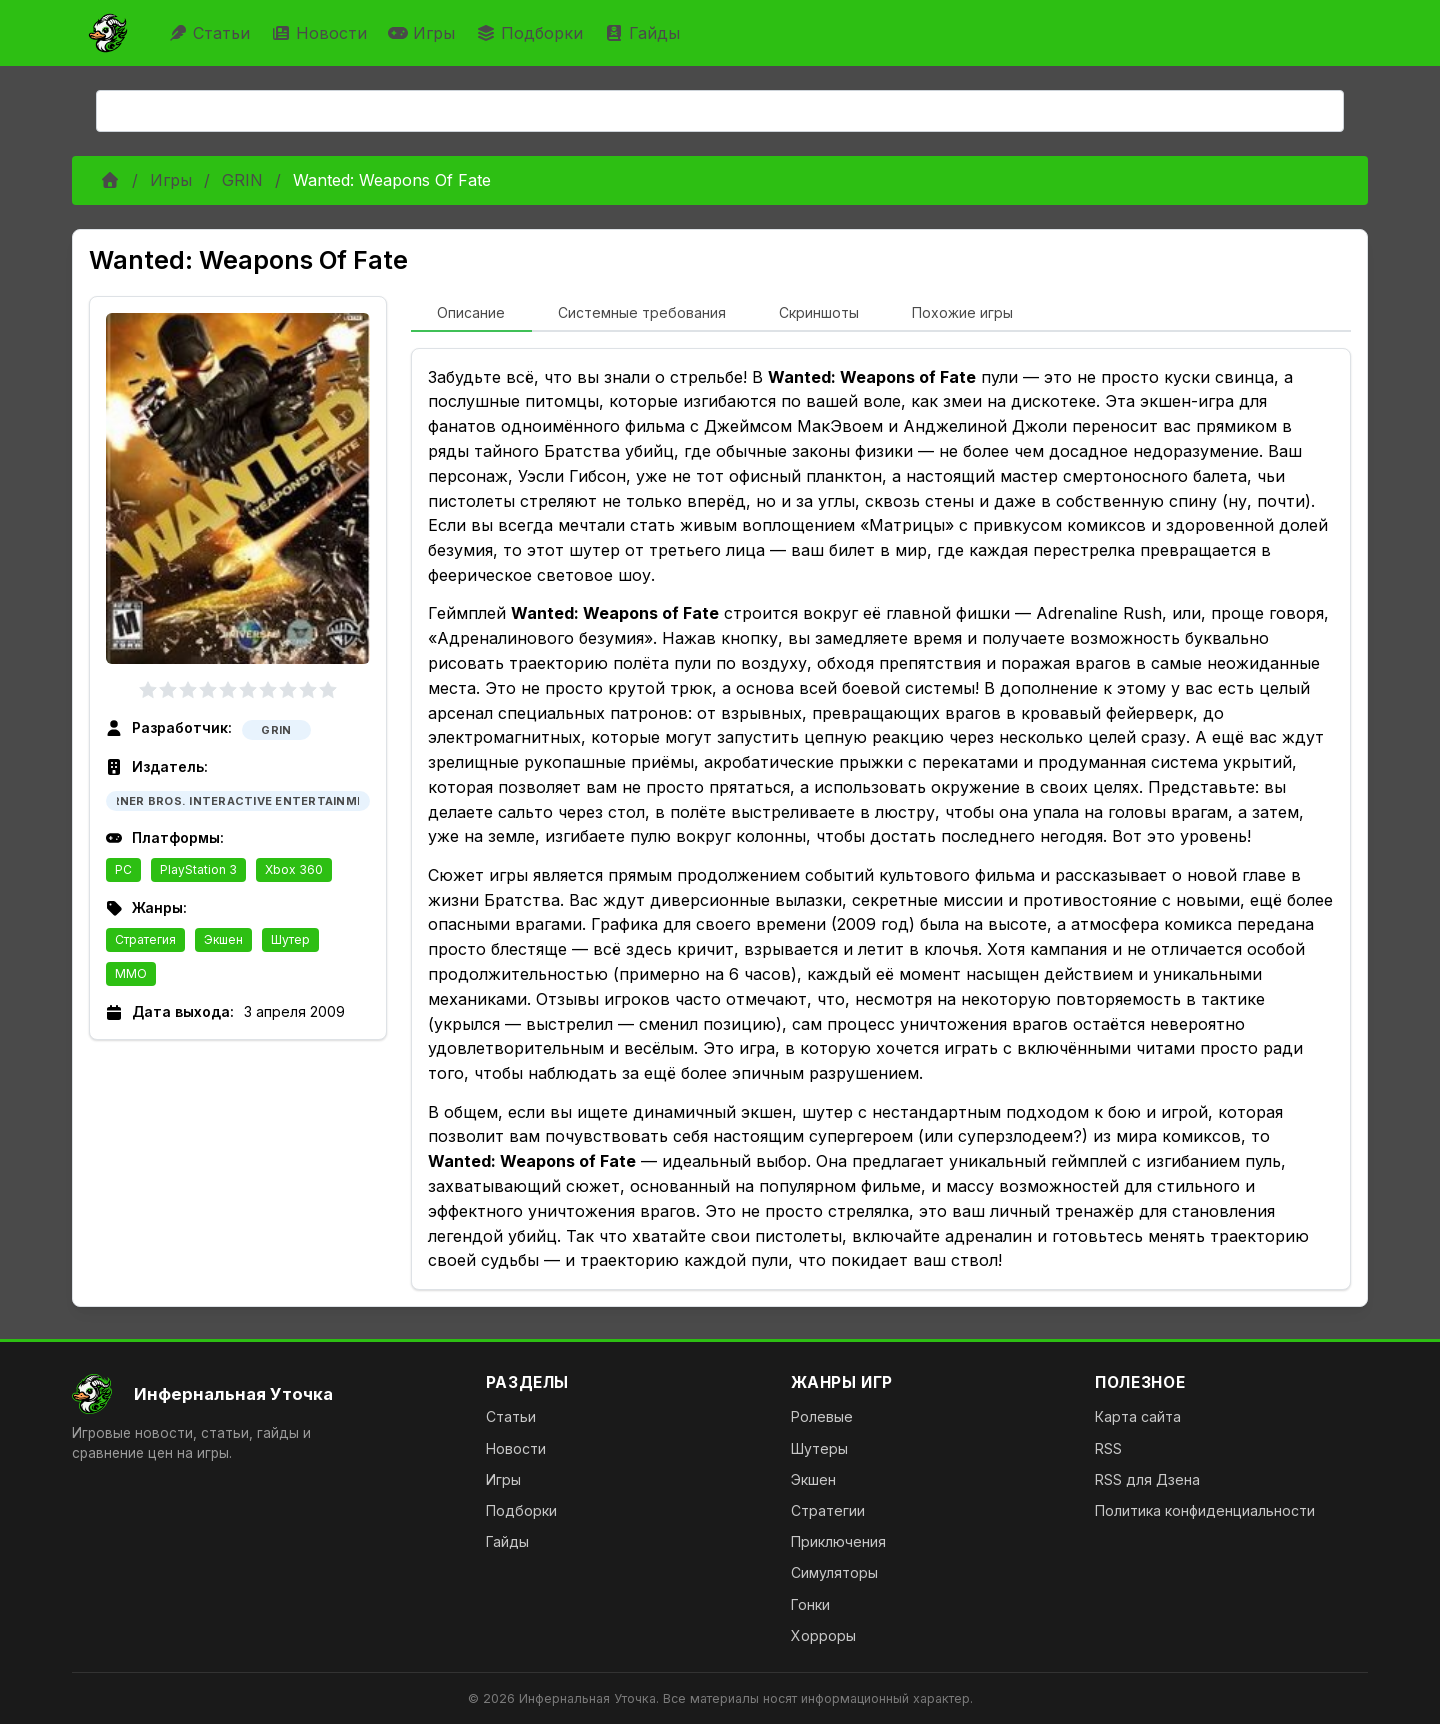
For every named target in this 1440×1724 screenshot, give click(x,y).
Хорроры (823, 1635)
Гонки (810, 1604)
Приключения (838, 1541)
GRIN (242, 180)
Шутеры (819, 1448)
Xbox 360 (294, 869)
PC (123, 869)
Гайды (644, 33)
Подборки (532, 33)
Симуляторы (834, 1572)
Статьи (211, 33)
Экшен (223, 939)
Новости (321, 33)
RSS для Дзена (1147, 1479)
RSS (1108, 1448)
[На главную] (263, 1394)
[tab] (471, 314)
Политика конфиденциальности (1205, 1510)
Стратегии (828, 1510)
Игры (424, 33)
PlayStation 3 (198, 869)
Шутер (290, 939)
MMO (131, 973)
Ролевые (822, 1416)
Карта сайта (1138, 1416)
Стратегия (145, 939)
